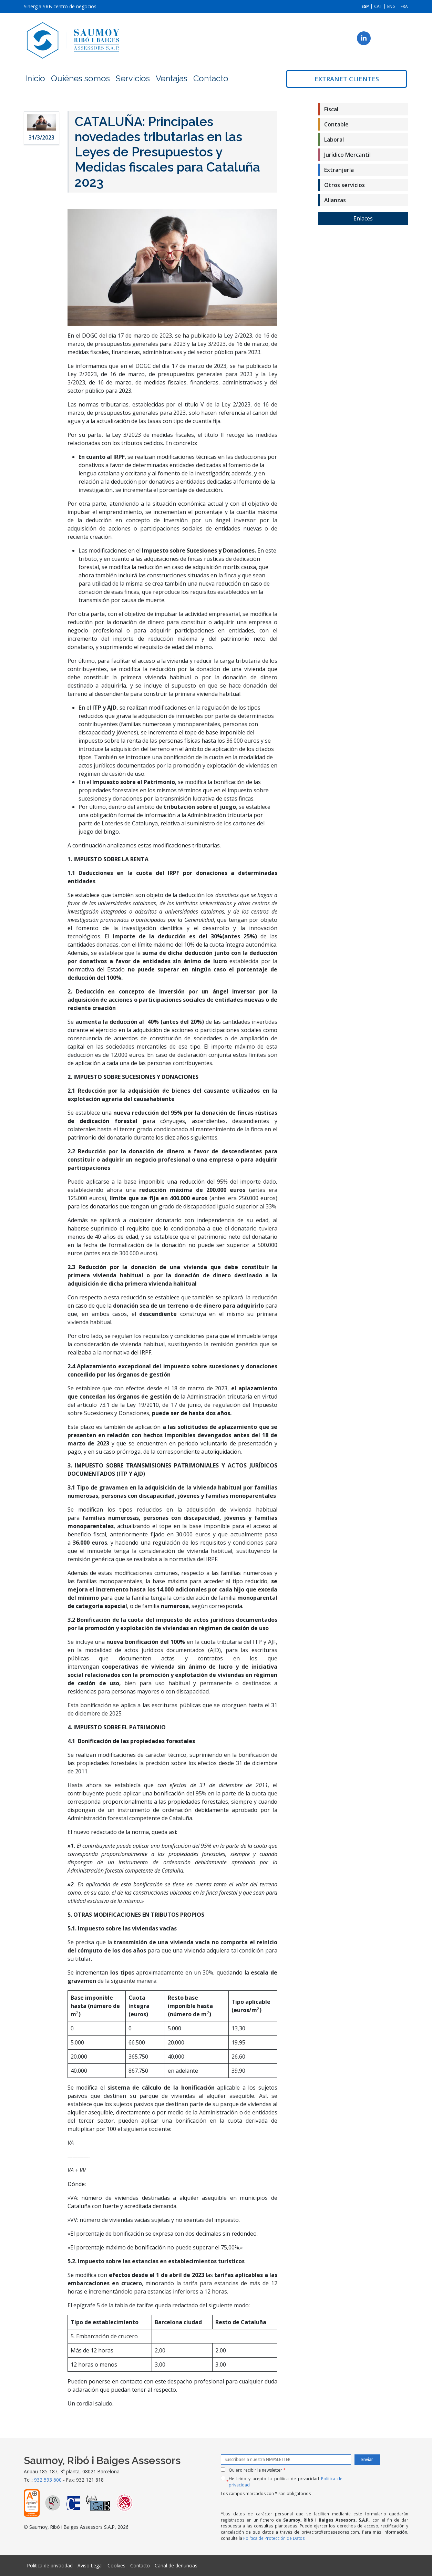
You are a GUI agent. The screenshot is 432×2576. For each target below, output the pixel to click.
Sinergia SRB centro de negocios (60, 6)
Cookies (116, 2565)
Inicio (35, 78)
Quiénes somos (80, 78)
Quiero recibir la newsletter (257, 2470)
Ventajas (171, 78)
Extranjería (339, 170)
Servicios (133, 78)
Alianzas (335, 200)
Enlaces (363, 218)
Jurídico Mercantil (347, 154)
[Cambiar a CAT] (378, 6)
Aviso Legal (90, 2565)
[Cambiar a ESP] (365, 6)
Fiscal (331, 109)
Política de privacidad (50, 2565)
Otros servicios (344, 185)
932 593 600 (48, 2479)
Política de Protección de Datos (274, 2538)
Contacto (210, 78)
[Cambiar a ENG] (391, 6)
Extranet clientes (347, 79)
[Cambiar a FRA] (404, 6)
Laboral (334, 139)
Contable (336, 124)
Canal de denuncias (176, 2565)
